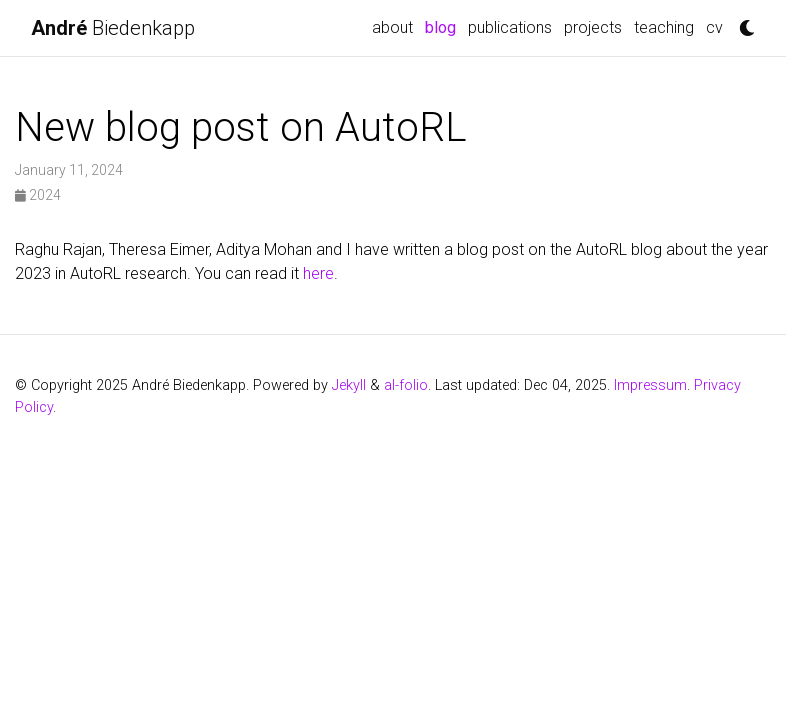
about (392, 27)
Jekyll (349, 385)
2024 (38, 195)
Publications (510, 27)
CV (714, 27)
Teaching (664, 27)
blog (443, 26)
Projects (593, 27)
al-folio (406, 385)
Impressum (650, 385)
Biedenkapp (113, 28)
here (318, 273)
